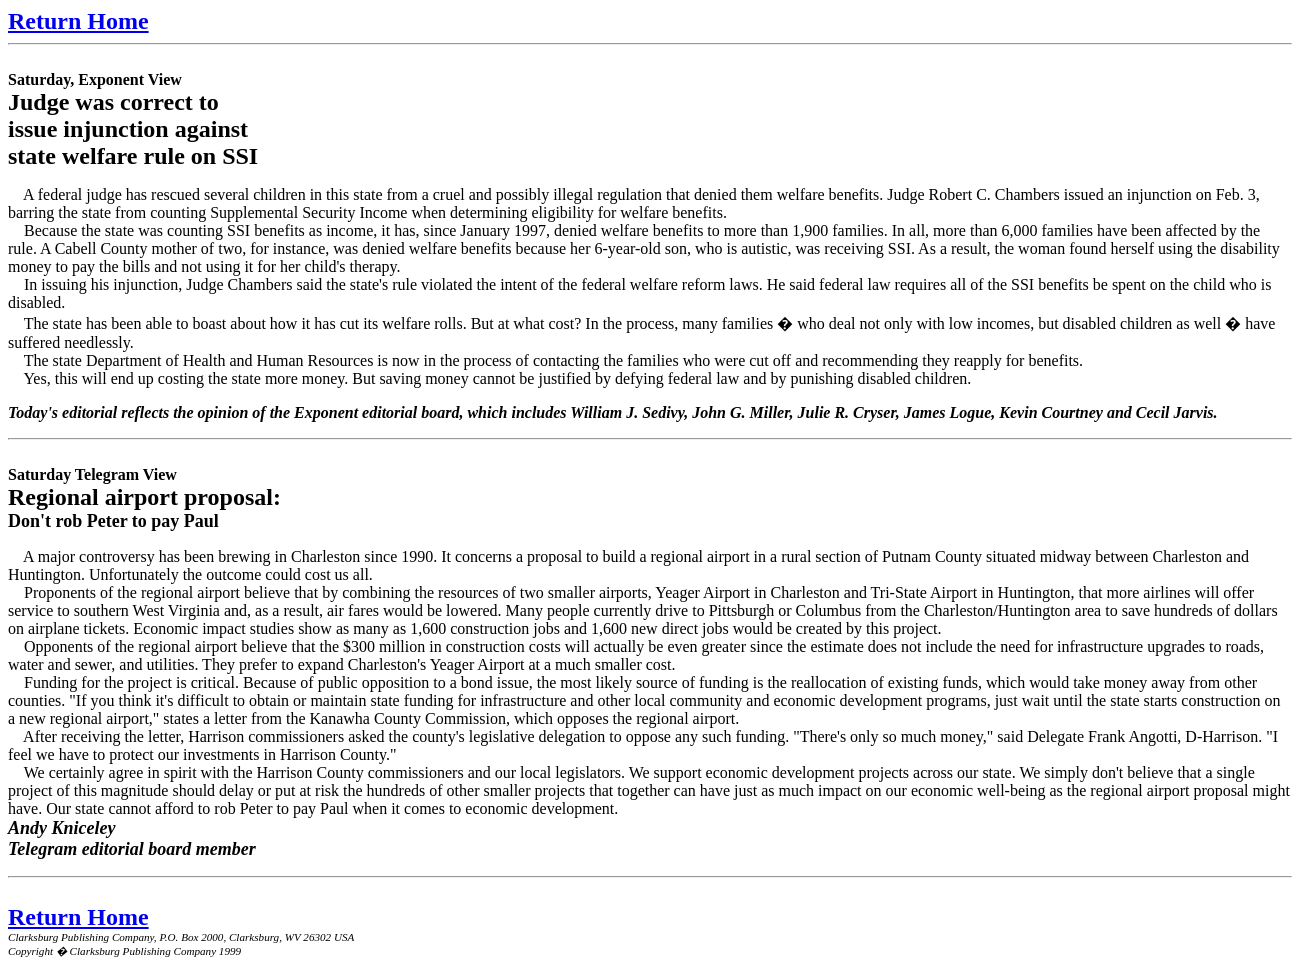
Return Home (78, 21)
